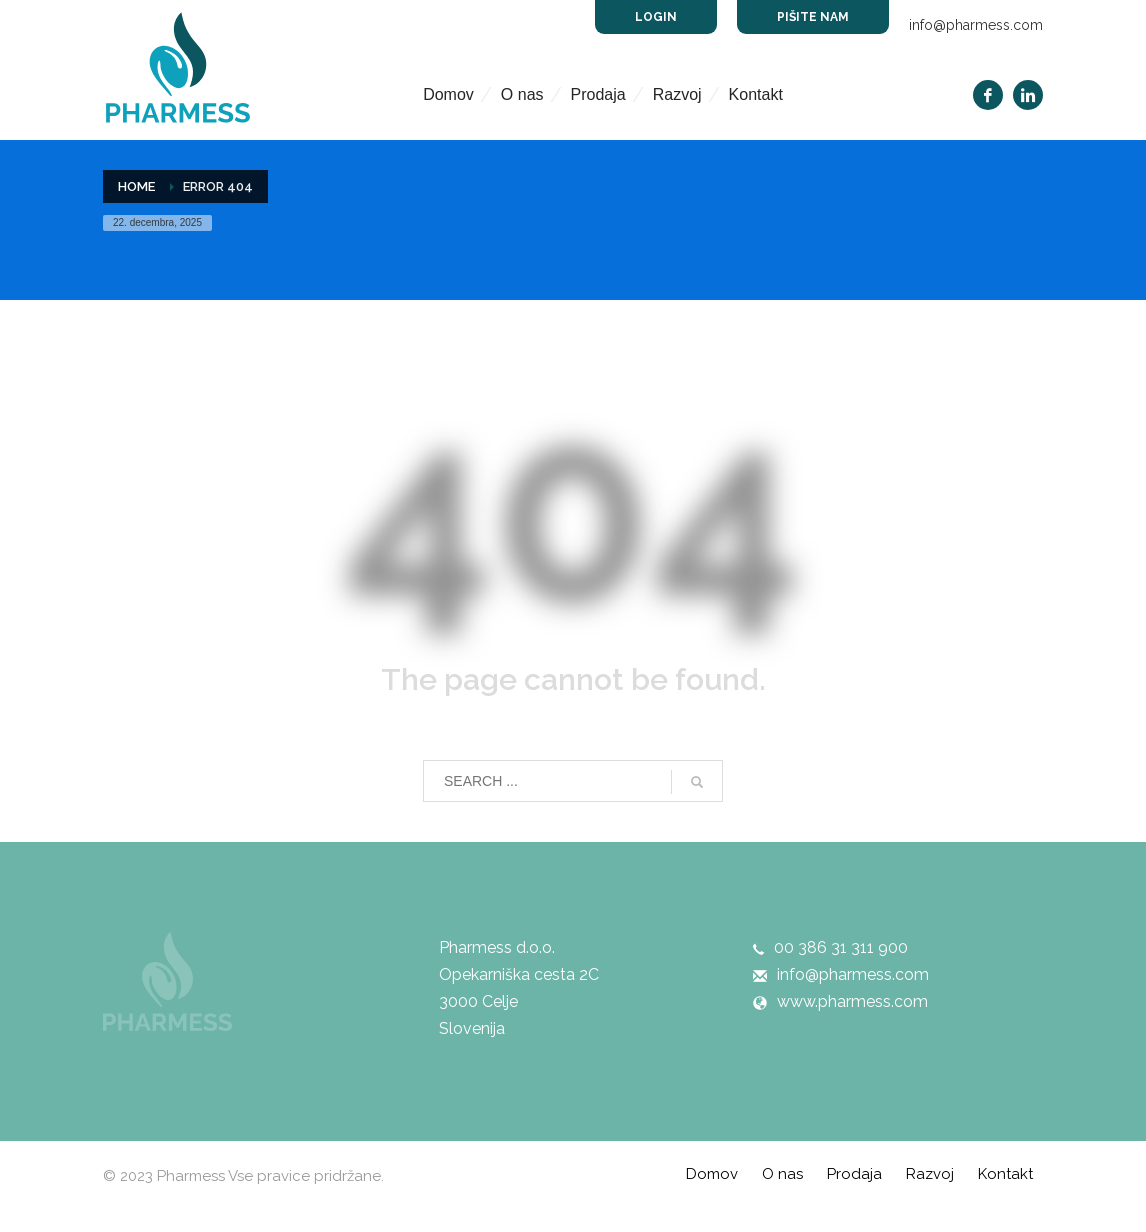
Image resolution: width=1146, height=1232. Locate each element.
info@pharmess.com (976, 25)
